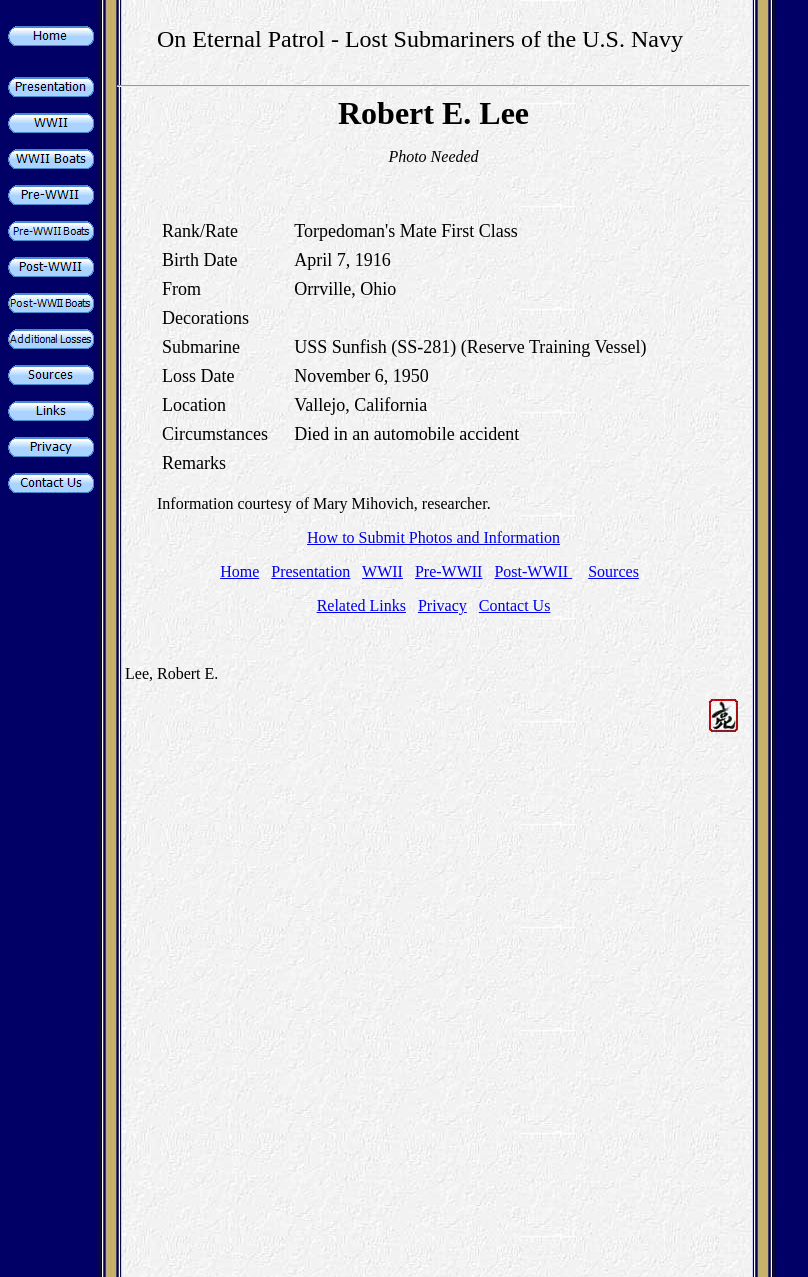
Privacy (442, 605)
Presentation (310, 571)
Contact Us (515, 605)
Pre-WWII (449, 571)
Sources (613, 571)
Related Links (361, 605)
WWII (382, 571)
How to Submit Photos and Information (433, 537)
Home (239, 571)
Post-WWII (533, 571)
